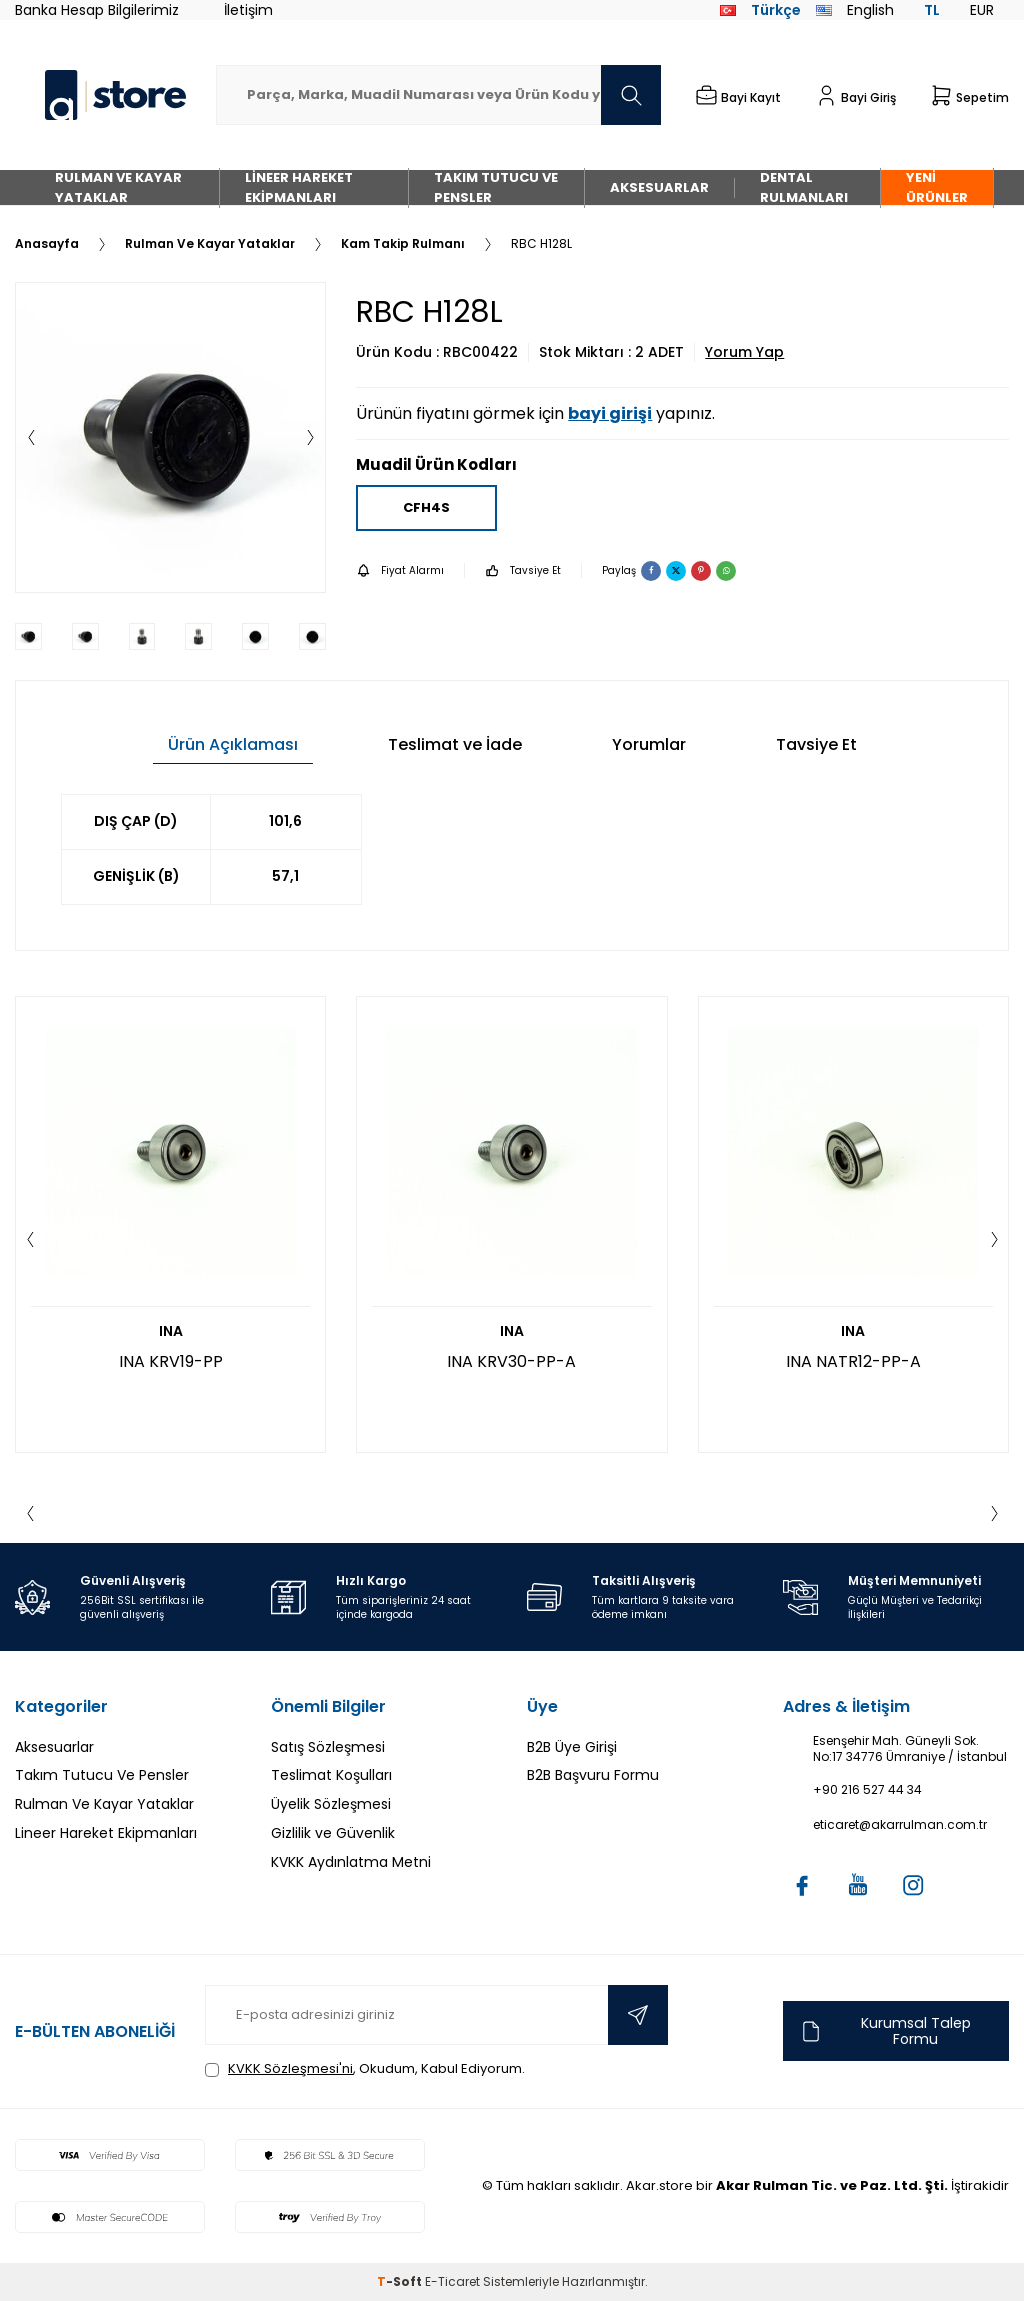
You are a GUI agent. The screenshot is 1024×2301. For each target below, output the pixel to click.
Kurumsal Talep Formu (884, 2031)
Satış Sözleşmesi (328, 1747)
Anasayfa (47, 244)
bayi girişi (610, 413)
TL (932, 10)
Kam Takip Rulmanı (403, 244)
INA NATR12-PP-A (853, 1361)
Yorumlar (649, 744)
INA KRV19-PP (171, 1361)
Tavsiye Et (523, 570)
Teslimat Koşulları (331, 1775)
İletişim (248, 10)
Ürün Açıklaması (233, 744)
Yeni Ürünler (937, 187)
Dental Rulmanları (804, 187)
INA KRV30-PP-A (511, 1361)
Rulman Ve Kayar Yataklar (118, 187)
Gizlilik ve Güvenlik (333, 1833)
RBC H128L (541, 244)
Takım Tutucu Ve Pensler (496, 187)
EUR (982, 10)
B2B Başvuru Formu (593, 1775)
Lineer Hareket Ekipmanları (299, 187)
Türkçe (760, 10)
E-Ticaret (452, 2281)
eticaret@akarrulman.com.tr (900, 1825)
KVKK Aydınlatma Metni (351, 1862)
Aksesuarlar (659, 187)
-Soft (401, 2281)
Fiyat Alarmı (400, 570)
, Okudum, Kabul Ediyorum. (365, 2068)
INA (171, 1331)
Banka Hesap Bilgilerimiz (97, 10)
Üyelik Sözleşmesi (331, 1804)
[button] (31, 438)
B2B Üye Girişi (572, 1747)
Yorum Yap (744, 352)
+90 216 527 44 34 (867, 1790)
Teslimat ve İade (455, 744)
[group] (170, 437)
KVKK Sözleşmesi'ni (290, 2068)
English (855, 10)
